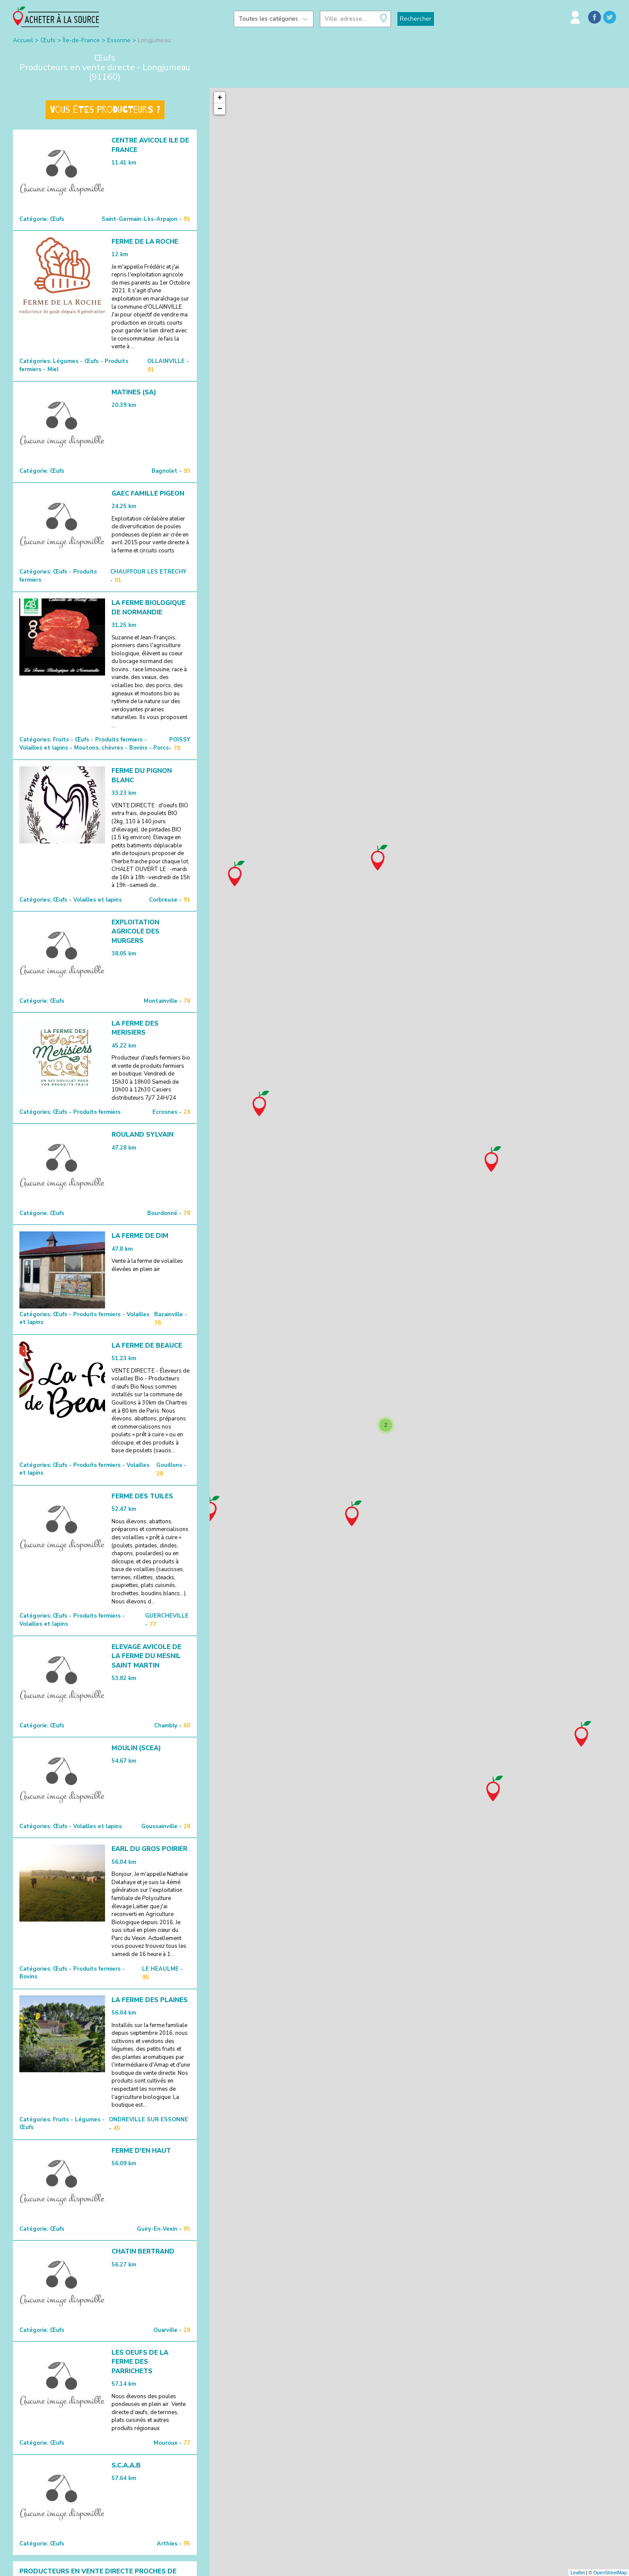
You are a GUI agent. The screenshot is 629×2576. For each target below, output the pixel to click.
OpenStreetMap (610, 2572)
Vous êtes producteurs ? (105, 110)
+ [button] (219, 98)
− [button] (219, 109)
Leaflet (577, 2572)
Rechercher (415, 19)
